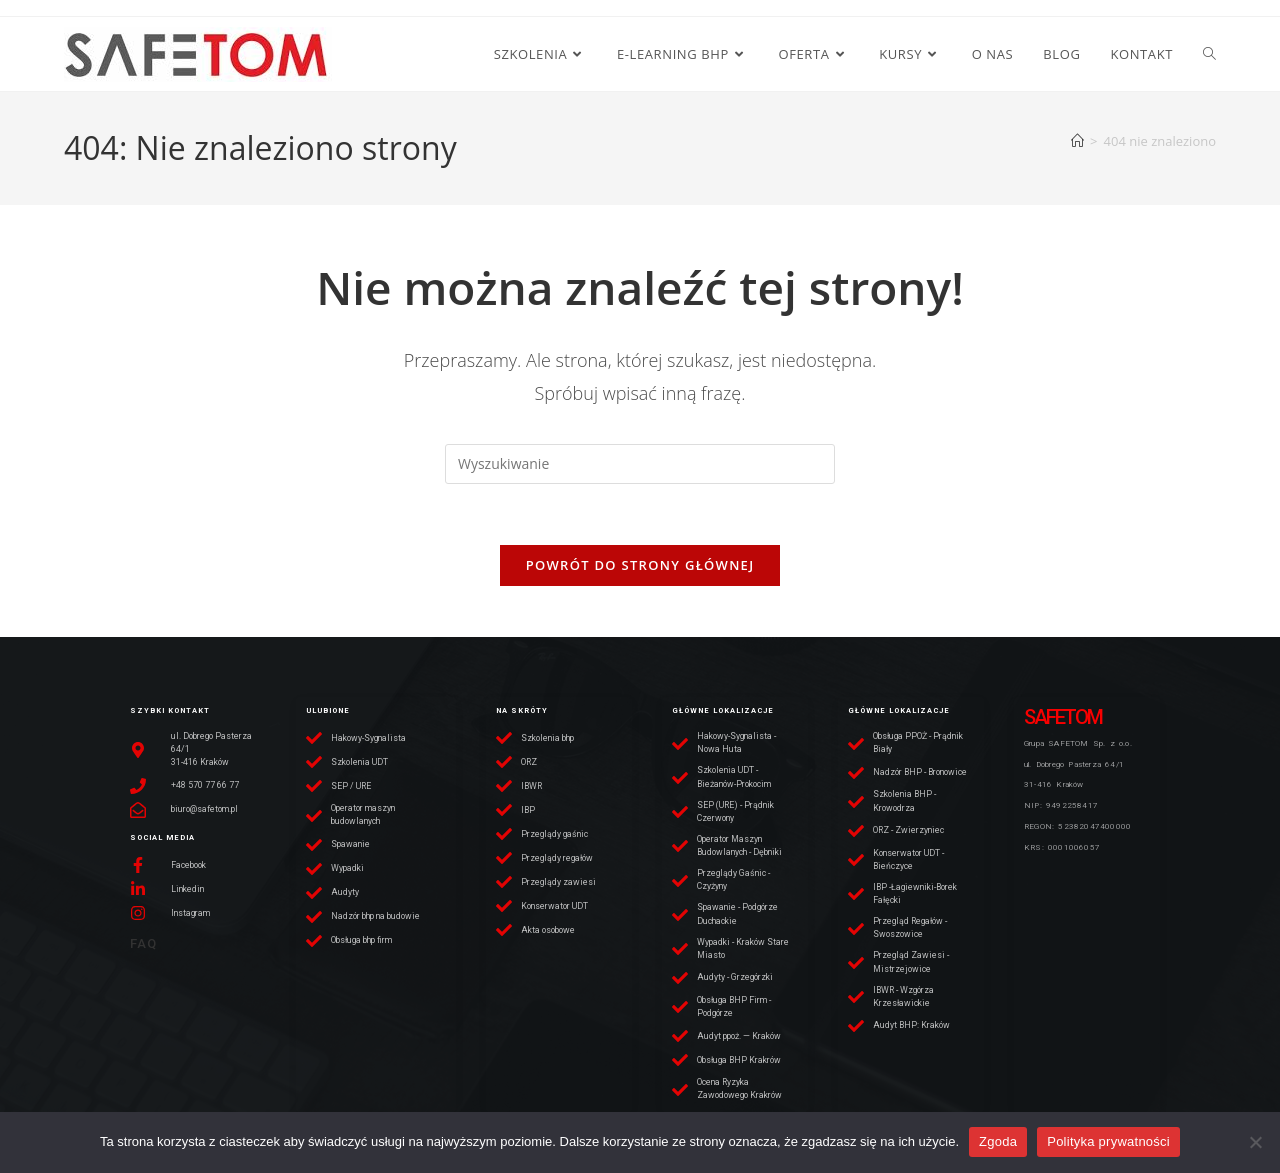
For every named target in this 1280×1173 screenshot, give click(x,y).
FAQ (143, 943)
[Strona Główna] (1077, 141)
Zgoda (998, 1141)
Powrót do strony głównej (640, 565)
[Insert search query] (640, 464)
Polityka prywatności (1108, 1141)
